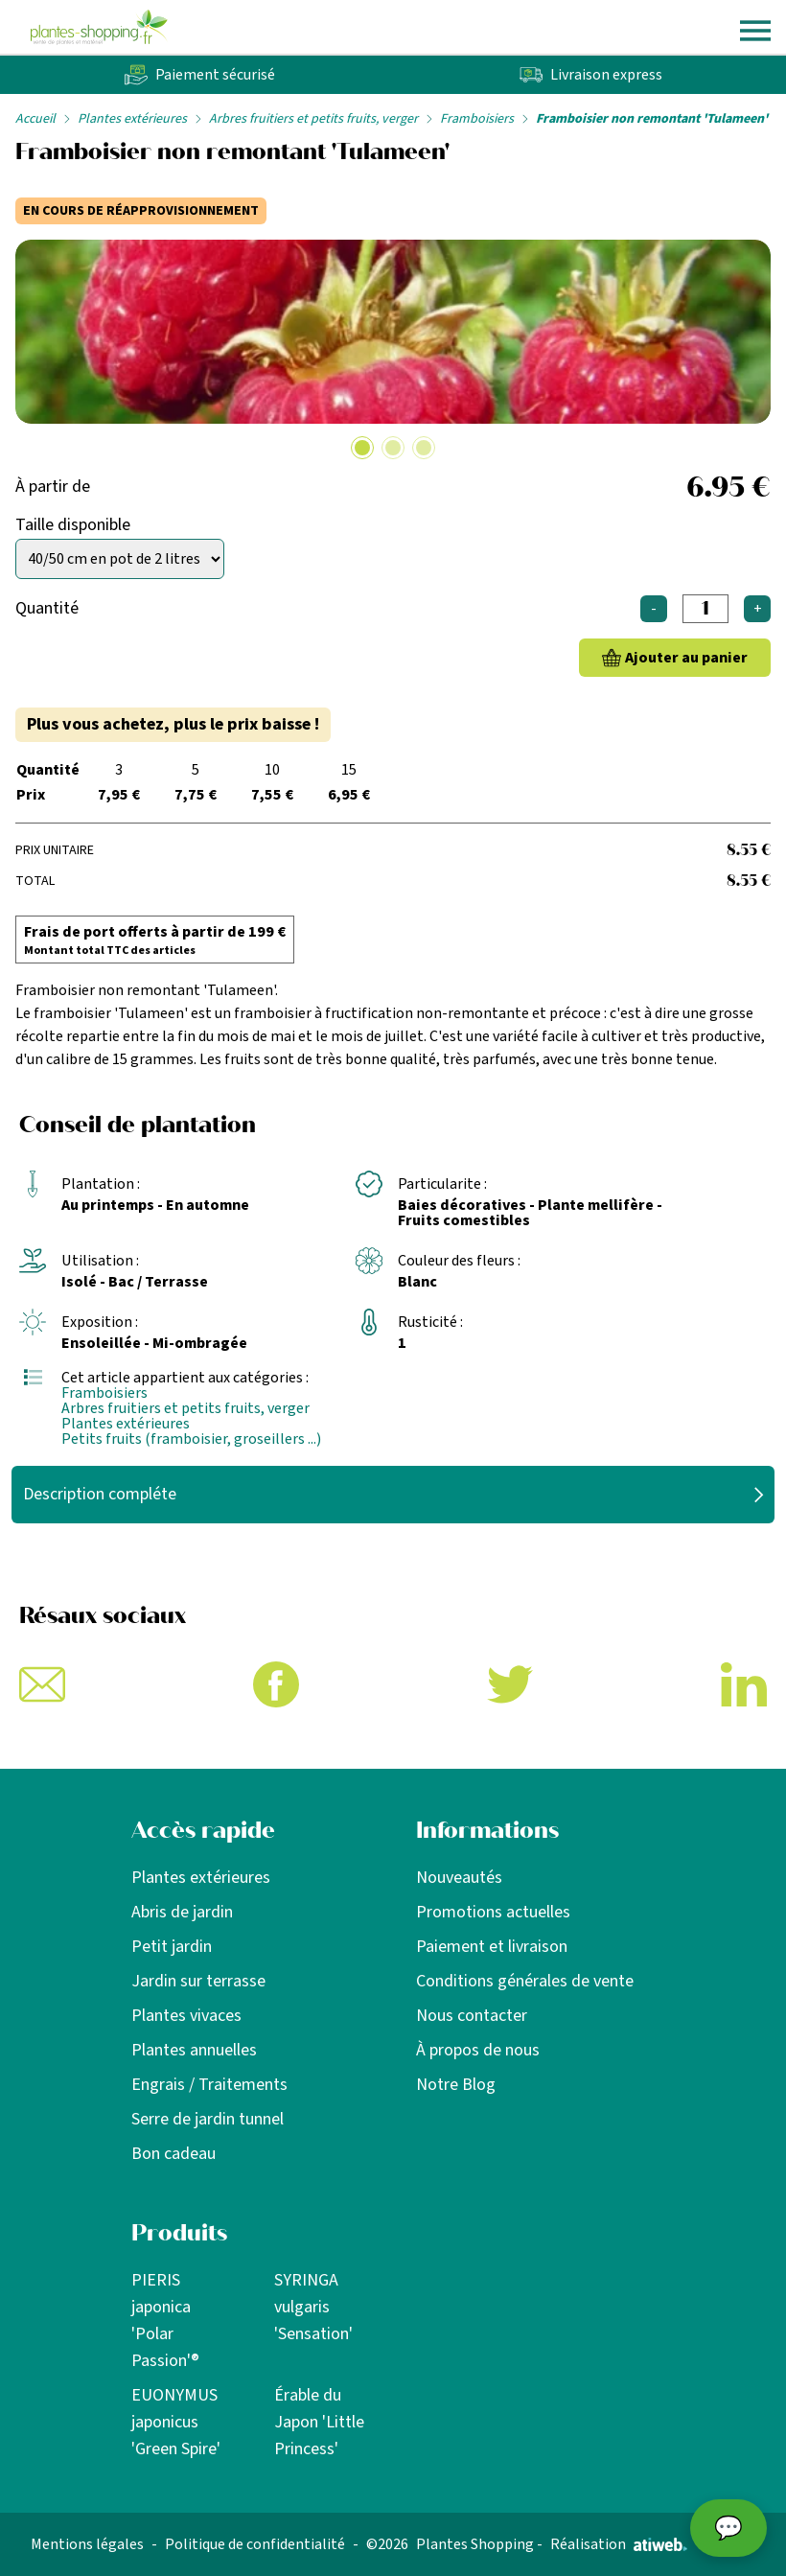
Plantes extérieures (132, 118)
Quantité (47, 608)
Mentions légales (87, 2544)
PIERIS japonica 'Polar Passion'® (165, 2320)
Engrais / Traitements (209, 2085)
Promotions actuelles (493, 1912)
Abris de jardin (182, 1912)
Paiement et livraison (491, 1947)
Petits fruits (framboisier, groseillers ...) (191, 1439)
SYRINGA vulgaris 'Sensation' (313, 2307)
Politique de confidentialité (255, 2544)
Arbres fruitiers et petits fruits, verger (313, 118)
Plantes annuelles (194, 2050)
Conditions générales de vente (525, 1981)
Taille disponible (72, 525)
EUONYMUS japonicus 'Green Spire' (175, 2422)
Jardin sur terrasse (198, 1981)
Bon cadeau (173, 2154)
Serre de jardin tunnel (207, 2119)
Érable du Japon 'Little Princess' (319, 2422)
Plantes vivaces (186, 2016)
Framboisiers (477, 118)
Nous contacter (471, 2016)
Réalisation (618, 2544)
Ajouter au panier (686, 657)
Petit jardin (171, 1947)
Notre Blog (456, 2085)
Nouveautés (459, 1878)
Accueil (35, 118)
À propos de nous (478, 2050)
